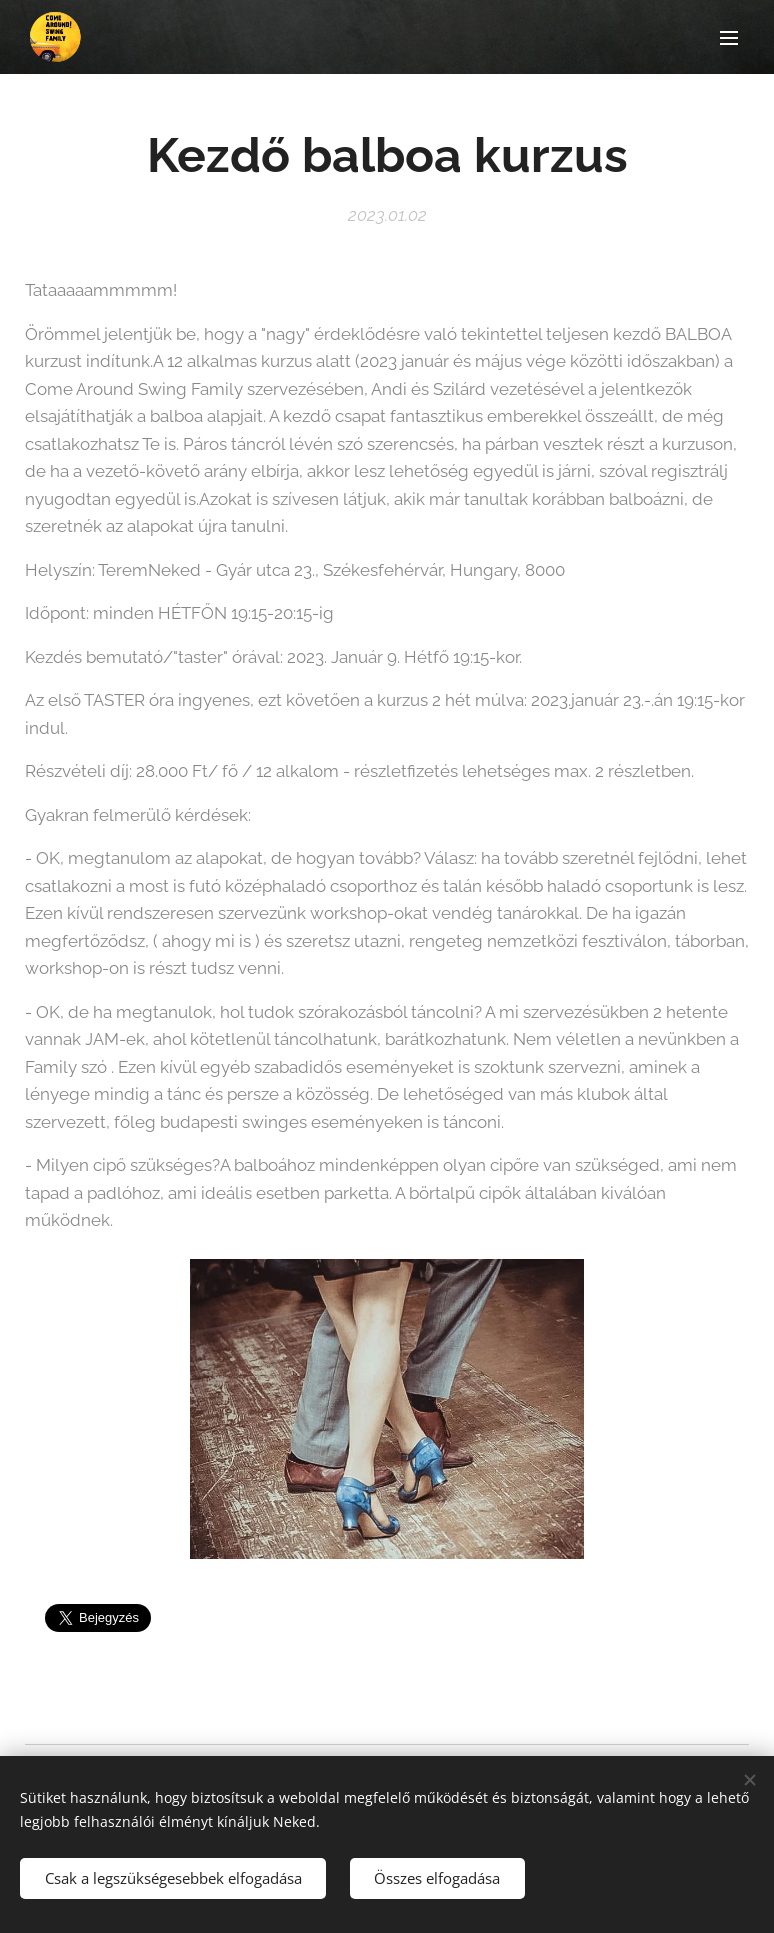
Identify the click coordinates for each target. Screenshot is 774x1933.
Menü (729, 38)
